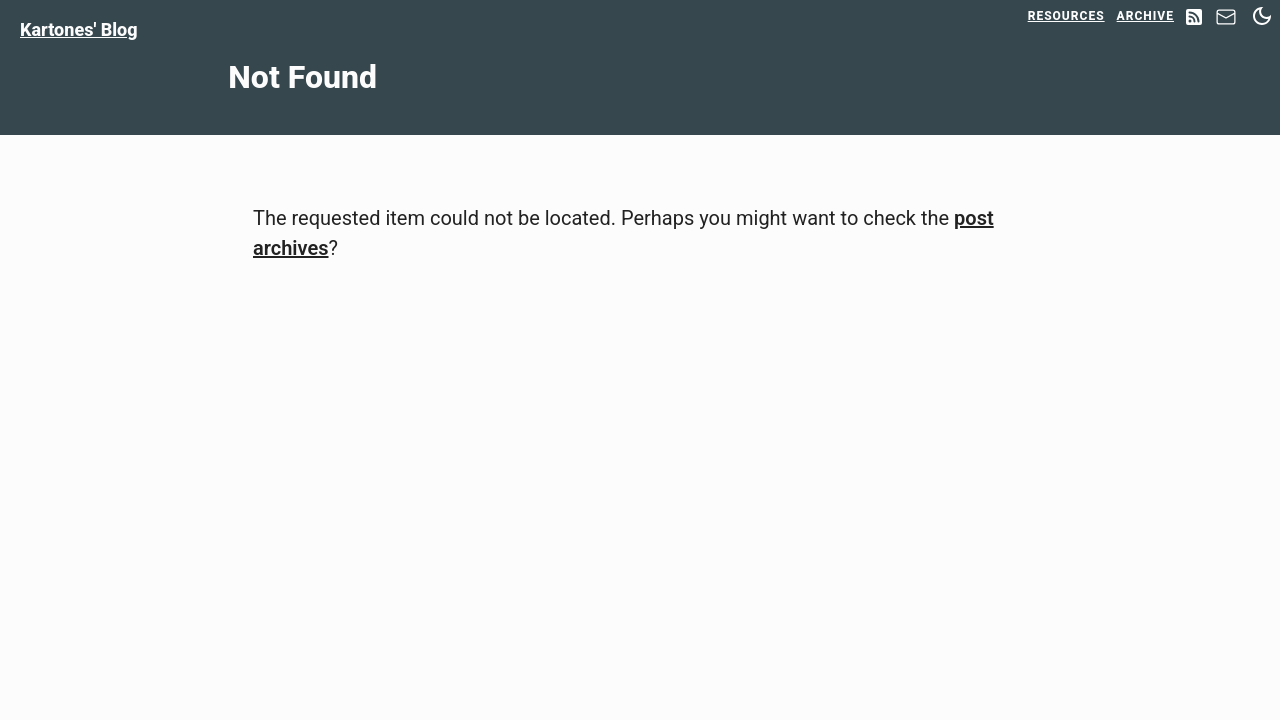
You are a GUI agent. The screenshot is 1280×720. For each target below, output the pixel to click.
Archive (1145, 16)
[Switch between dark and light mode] (1262, 16)
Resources (1066, 16)
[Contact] (1226, 22)
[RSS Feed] (1194, 18)
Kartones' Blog (79, 29)
